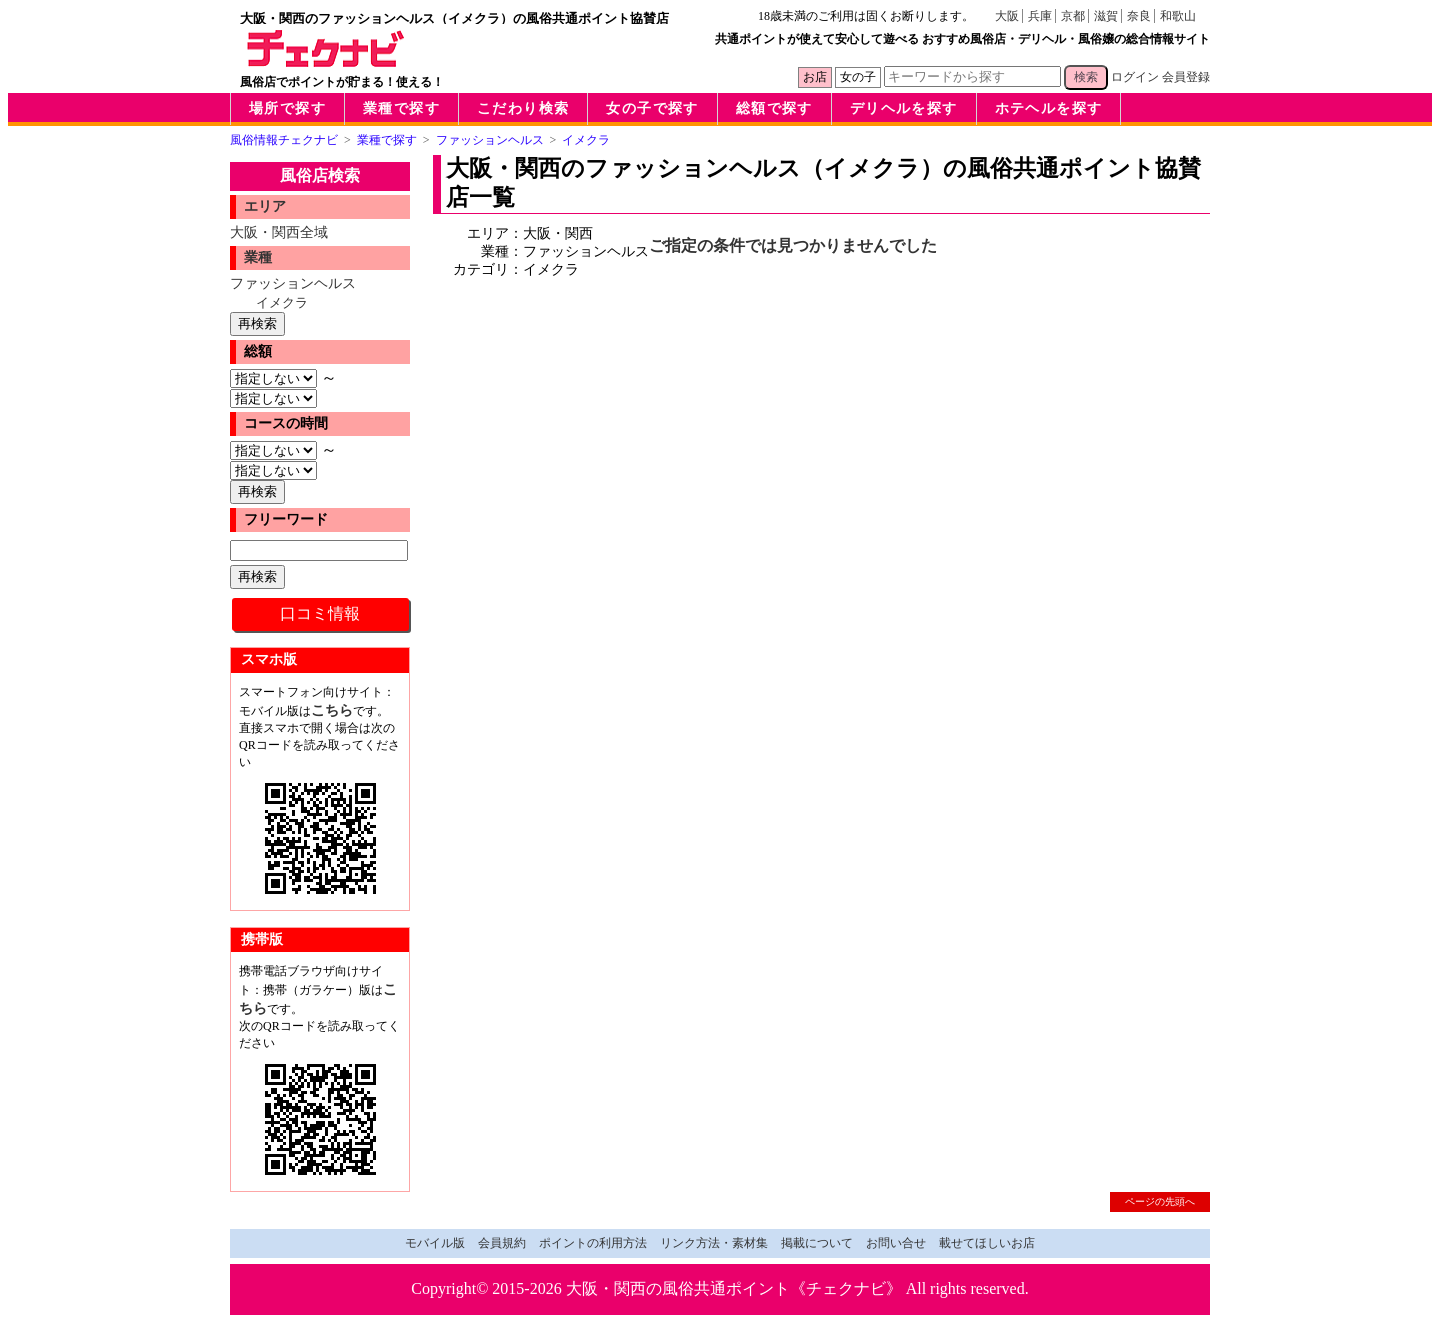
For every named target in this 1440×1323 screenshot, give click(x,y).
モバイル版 (435, 1243)
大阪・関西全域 (279, 232)
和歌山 (1178, 16)
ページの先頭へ (1160, 1201)
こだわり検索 (523, 108)
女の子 (858, 77)
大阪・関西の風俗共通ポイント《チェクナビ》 (734, 1288)
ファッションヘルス (293, 283)
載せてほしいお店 (987, 1243)
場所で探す (287, 108)
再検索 (257, 323)
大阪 (1007, 16)
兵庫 (1040, 16)
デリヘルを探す (904, 108)
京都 (1073, 16)
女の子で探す (652, 108)
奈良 (1139, 16)
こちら (332, 710)
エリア (265, 206)
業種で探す (401, 108)
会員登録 (1186, 77)
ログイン (1135, 77)
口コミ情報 (320, 613)
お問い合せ (896, 1243)
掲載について (817, 1243)
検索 (1086, 77)
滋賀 (1106, 16)
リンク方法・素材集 (714, 1243)
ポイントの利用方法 (593, 1243)
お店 (815, 77)
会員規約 (502, 1243)
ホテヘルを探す (1049, 108)
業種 (258, 257)
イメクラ (282, 302)
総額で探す (774, 108)
